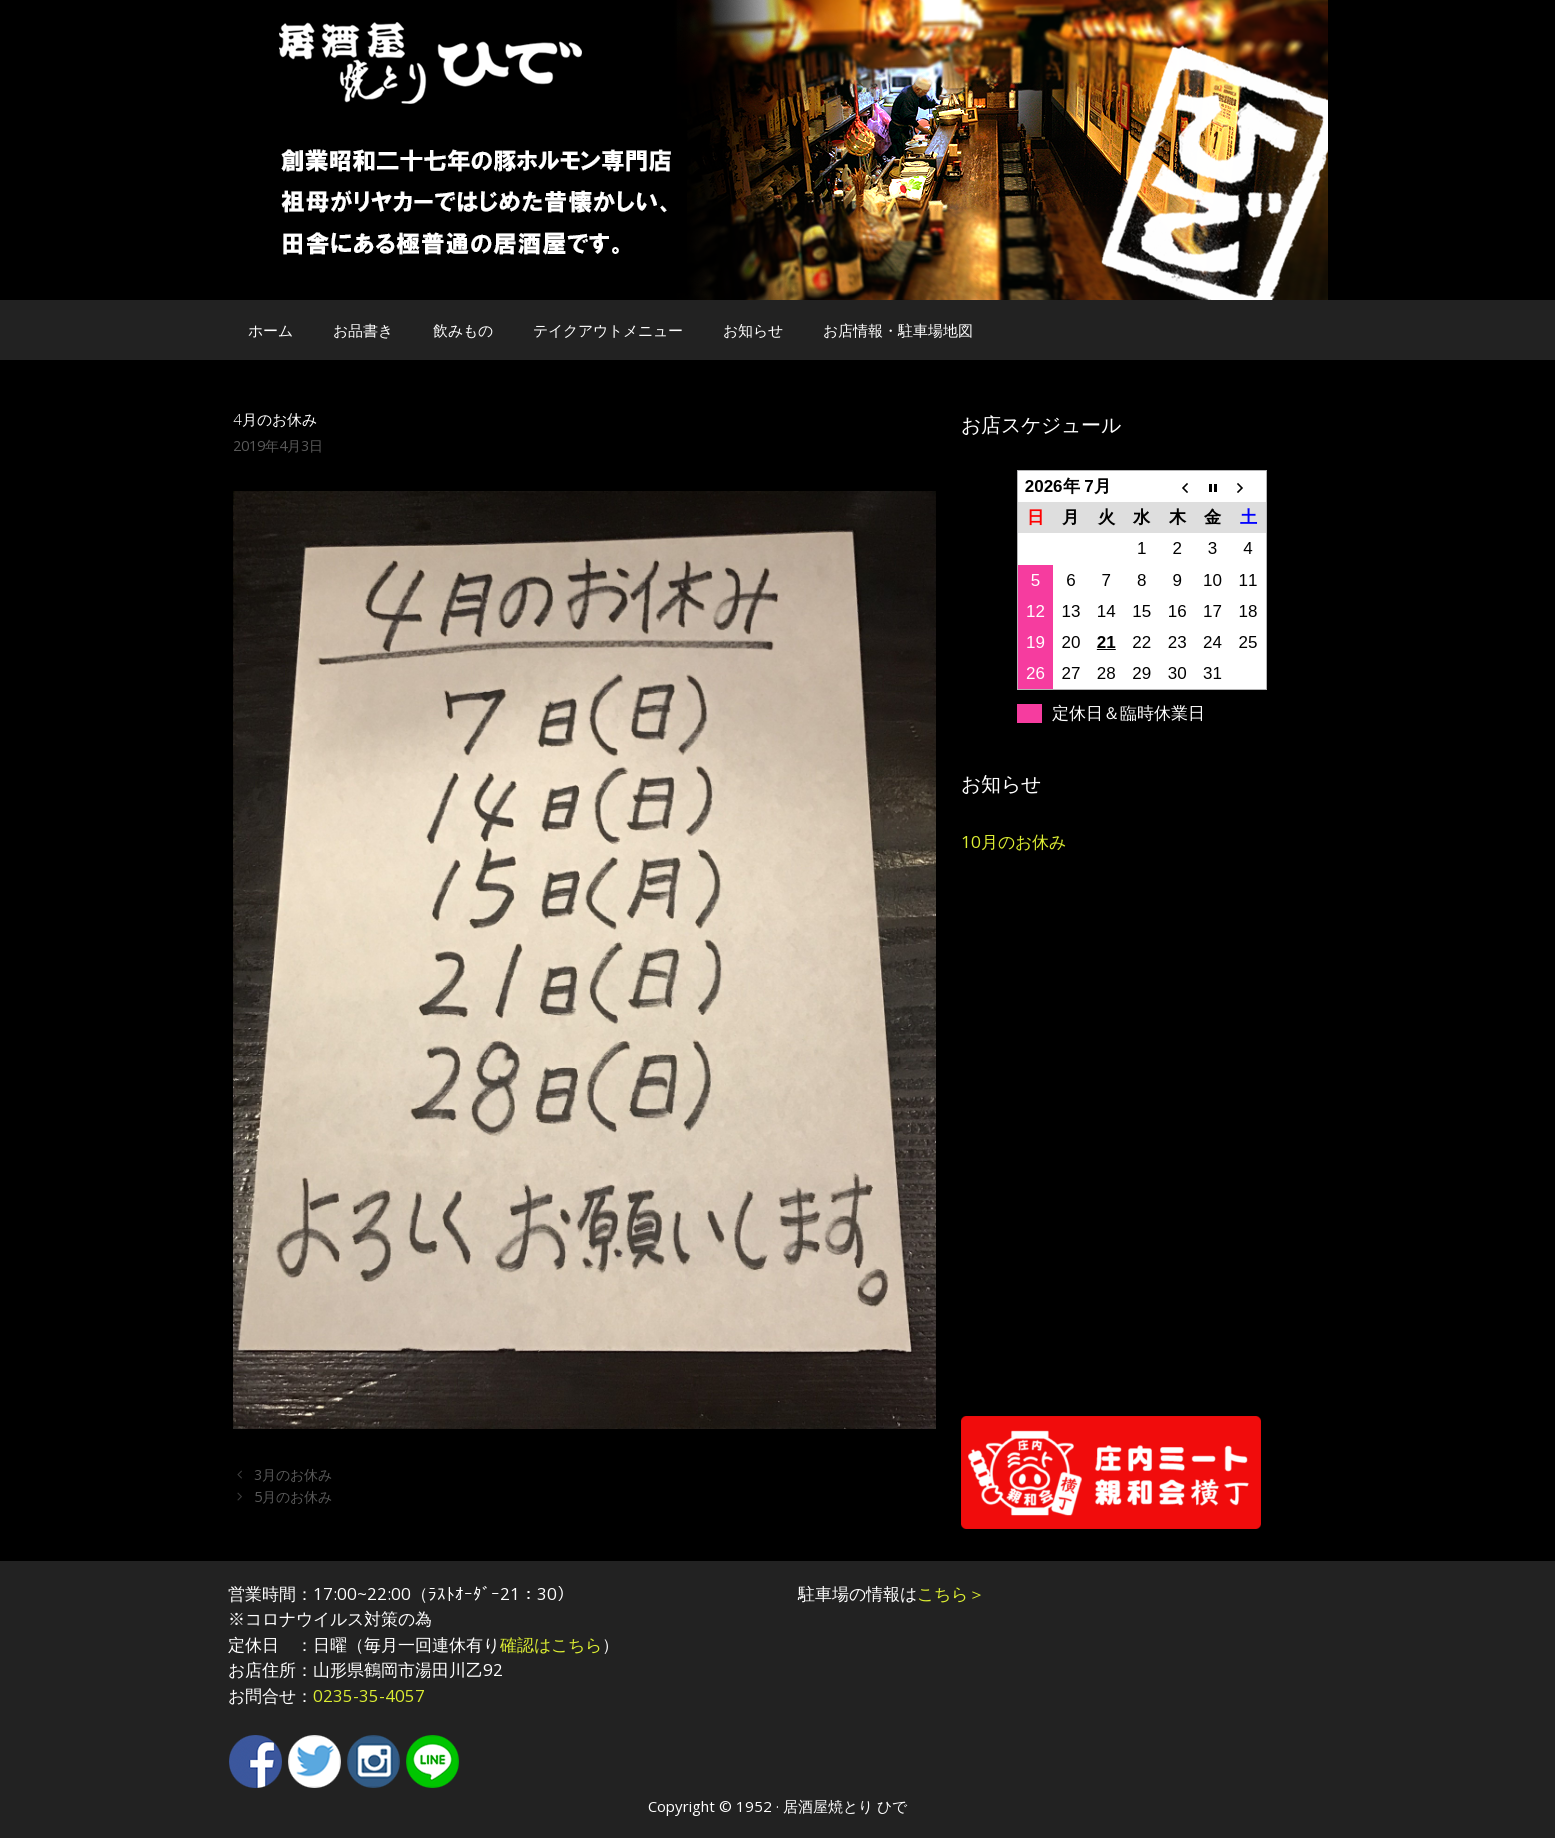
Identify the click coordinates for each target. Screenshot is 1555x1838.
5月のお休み (293, 1496)
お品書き (363, 330)
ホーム (270, 330)
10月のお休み (1013, 841)
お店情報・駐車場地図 (898, 330)
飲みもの (463, 330)
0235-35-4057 (369, 1695)
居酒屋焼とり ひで (845, 1806)
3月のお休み (293, 1474)
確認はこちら (551, 1644)
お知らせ (753, 330)
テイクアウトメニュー (608, 330)
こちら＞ (951, 1593)
